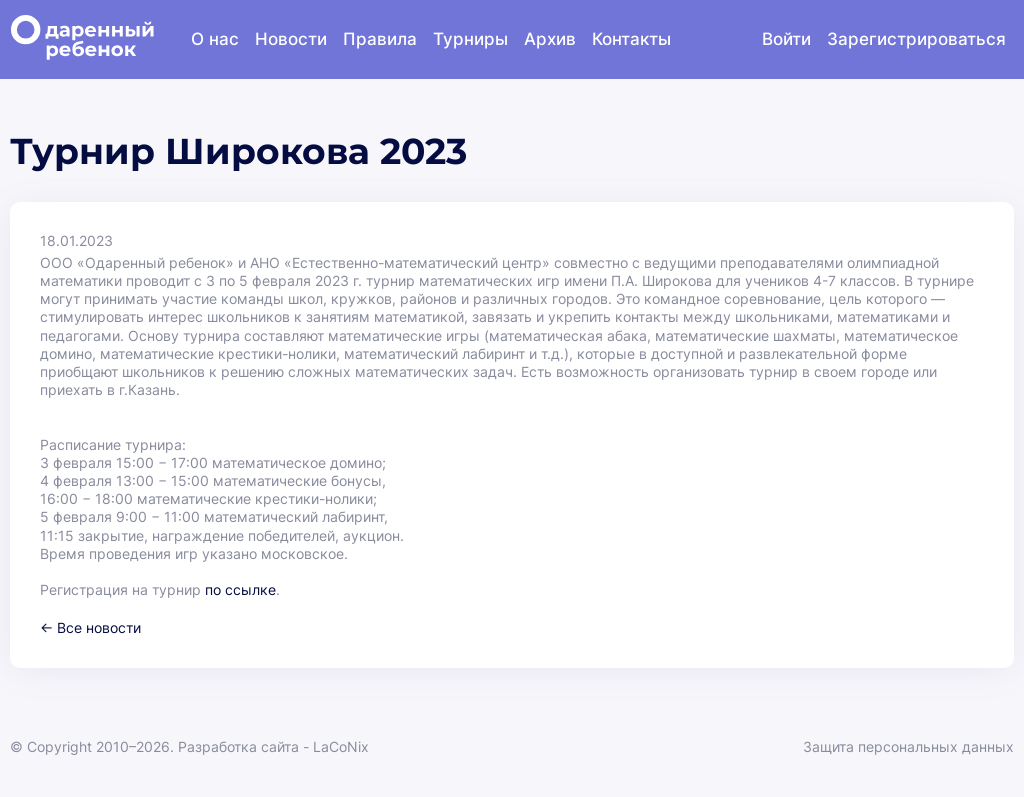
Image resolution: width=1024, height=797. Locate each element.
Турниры (470, 39)
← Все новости (90, 627)
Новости (291, 39)
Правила (380, 39)
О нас (215, 39)
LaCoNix (341, 746)
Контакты (631, 39)
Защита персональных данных (908, 746)
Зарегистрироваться (916, 39)
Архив (550, 39)
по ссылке (240, 589)
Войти (786, 39)
